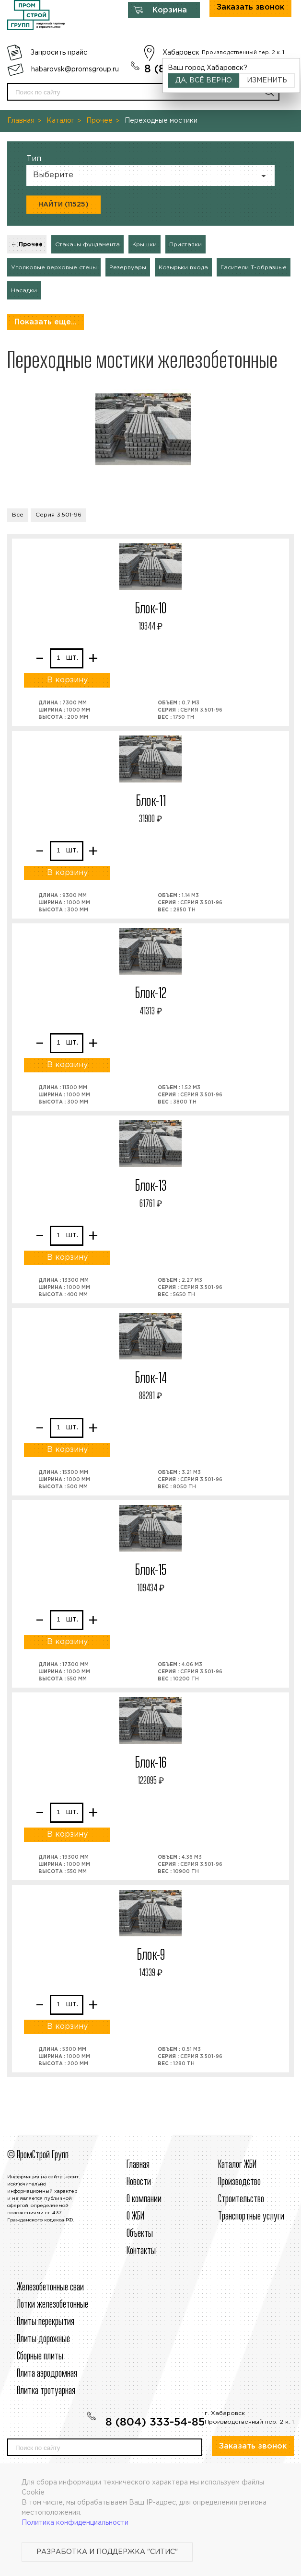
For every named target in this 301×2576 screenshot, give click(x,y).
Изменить (267, 80)
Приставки (185, 244)
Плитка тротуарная (46, 2391)
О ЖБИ (135, 2216)
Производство (239, 2182)
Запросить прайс (58, 53)
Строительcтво (241, 2199)
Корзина (169, 10)
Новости (139, 2182)
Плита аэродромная (47, 2374)
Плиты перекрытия (45, 2322)
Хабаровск (180, 53)
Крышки (144, 244)
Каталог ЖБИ (237, 2165)
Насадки (24, 290)
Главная (21, 121)
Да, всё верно (203, 80)
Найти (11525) (63, 204)
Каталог (60, 121)
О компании (144, 2199)
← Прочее (27, 244)
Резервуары (127, 267)
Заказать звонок (253, 2446)
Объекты (140, 2234)
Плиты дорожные (43, 2339)
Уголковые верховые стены (54, 267)
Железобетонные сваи (50, 2287)
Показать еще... (45, 322)
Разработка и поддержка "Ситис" (107, 2552)
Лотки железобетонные (52, 2305)
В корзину (67, 680)
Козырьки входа (183, 267)
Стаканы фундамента (87, 244)
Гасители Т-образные (253, 267)
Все (17, 515)
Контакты (141, 2251)
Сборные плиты (40, 2356)
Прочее (99, 121)
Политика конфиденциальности (75, 2523)
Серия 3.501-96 (58, 515)
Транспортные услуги (251, 2216)
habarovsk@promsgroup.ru (75, 69)
